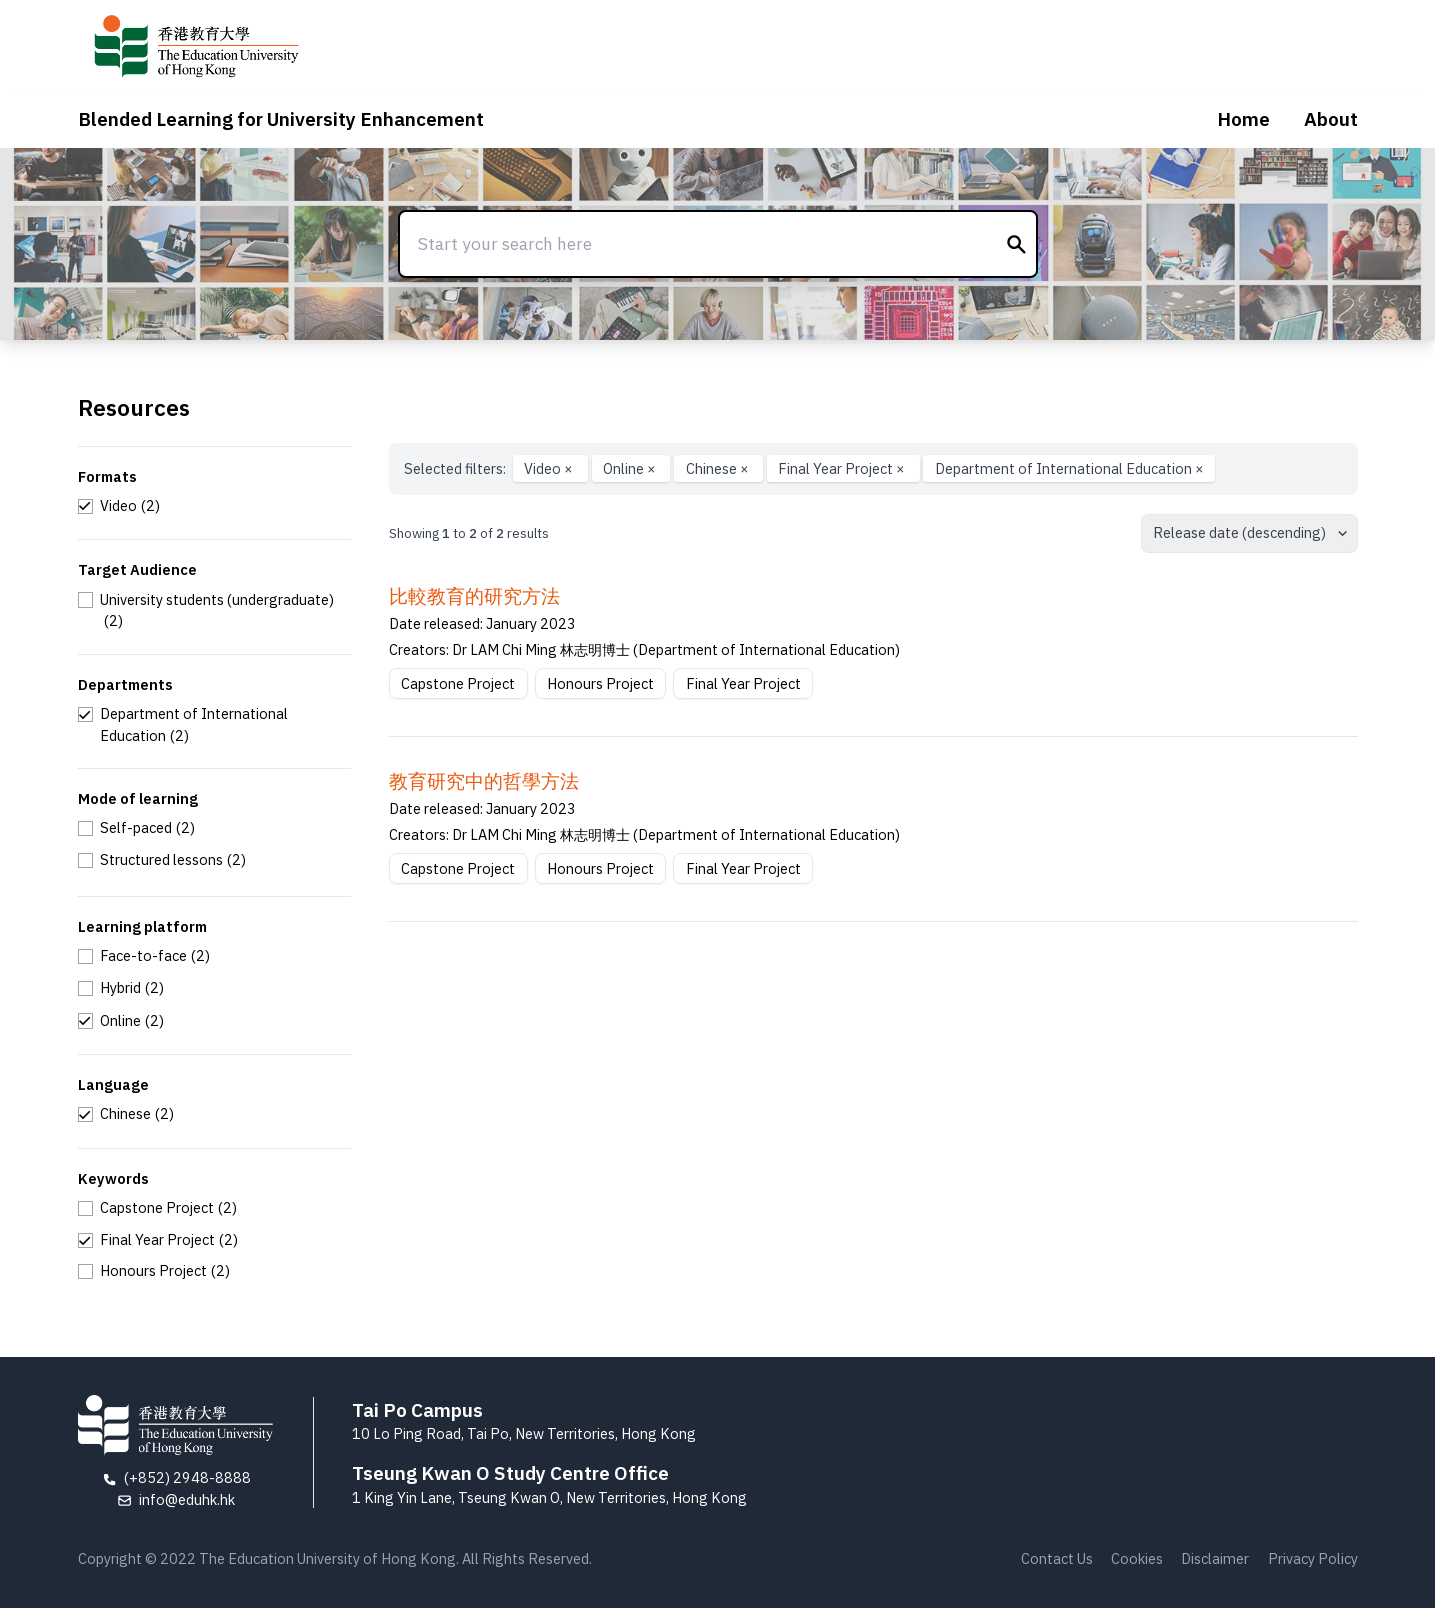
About (1331, 119)
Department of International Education (1069, 468)
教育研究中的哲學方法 (484, 781)
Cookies (1137, 1558)
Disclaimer (1215, 1558)
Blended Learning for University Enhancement (281, 119)
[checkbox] (119, 506)
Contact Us (1057, 1558)
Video (550, 468)
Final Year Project (843, 468)
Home (1243, 119)
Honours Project (600, 683)
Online (631, 468)
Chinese (719, 468)
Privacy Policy (1313, 1558)
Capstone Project (458, 683)
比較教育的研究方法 (474, 596)
